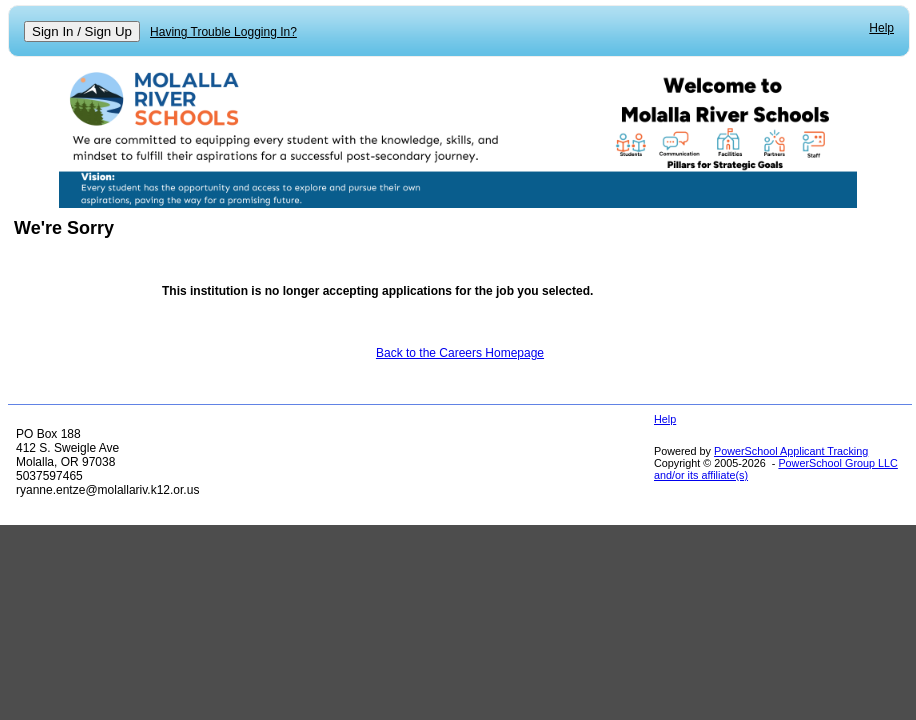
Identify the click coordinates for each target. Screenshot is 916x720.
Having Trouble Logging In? (223, 32)
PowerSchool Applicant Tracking (791, 451)
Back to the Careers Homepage (460, 353)
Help (881, 28)
